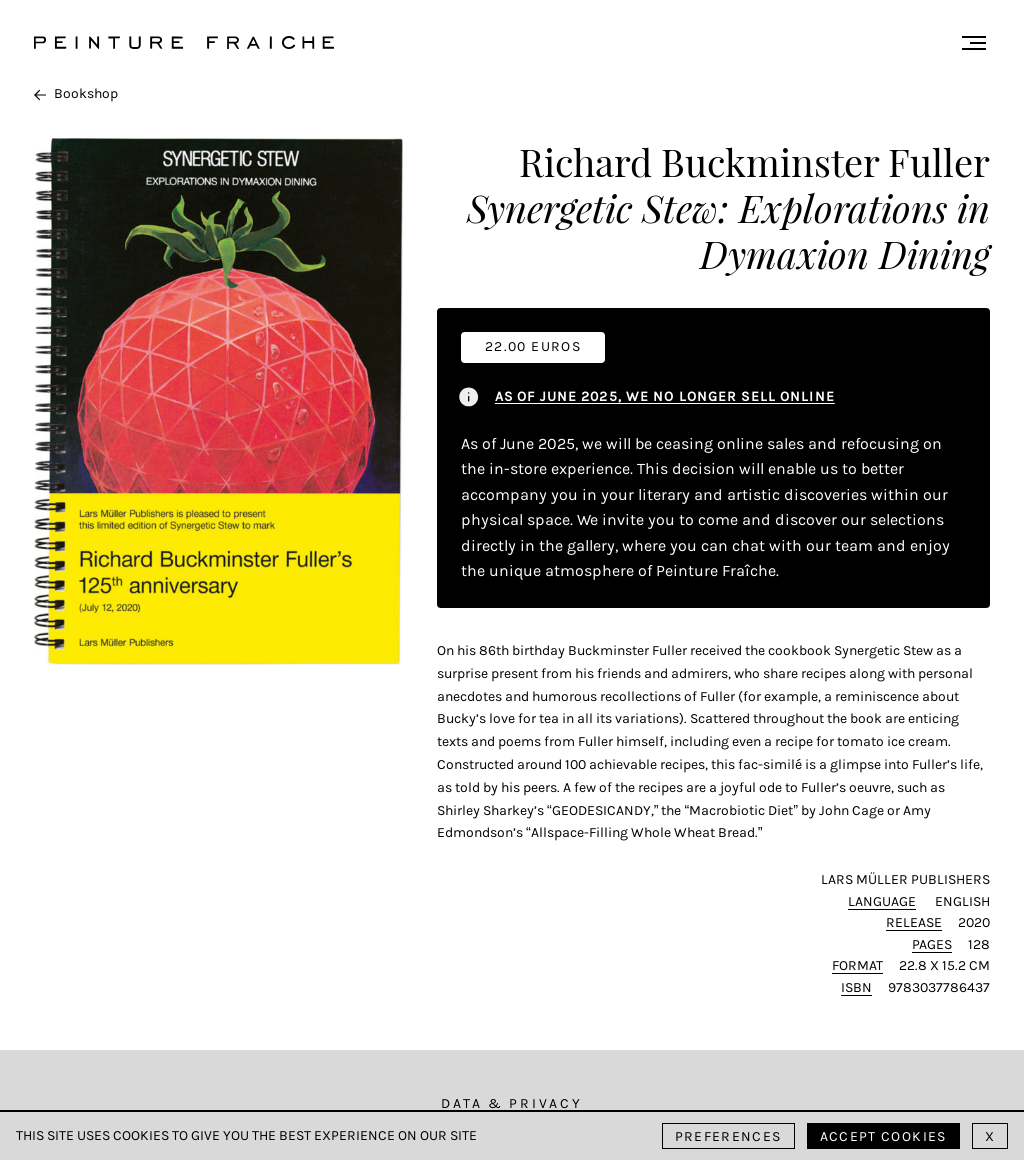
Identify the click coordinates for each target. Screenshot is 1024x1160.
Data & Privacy (511, 1103)
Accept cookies (883, 1136)
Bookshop (76, 93)
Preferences (728, 1136)
